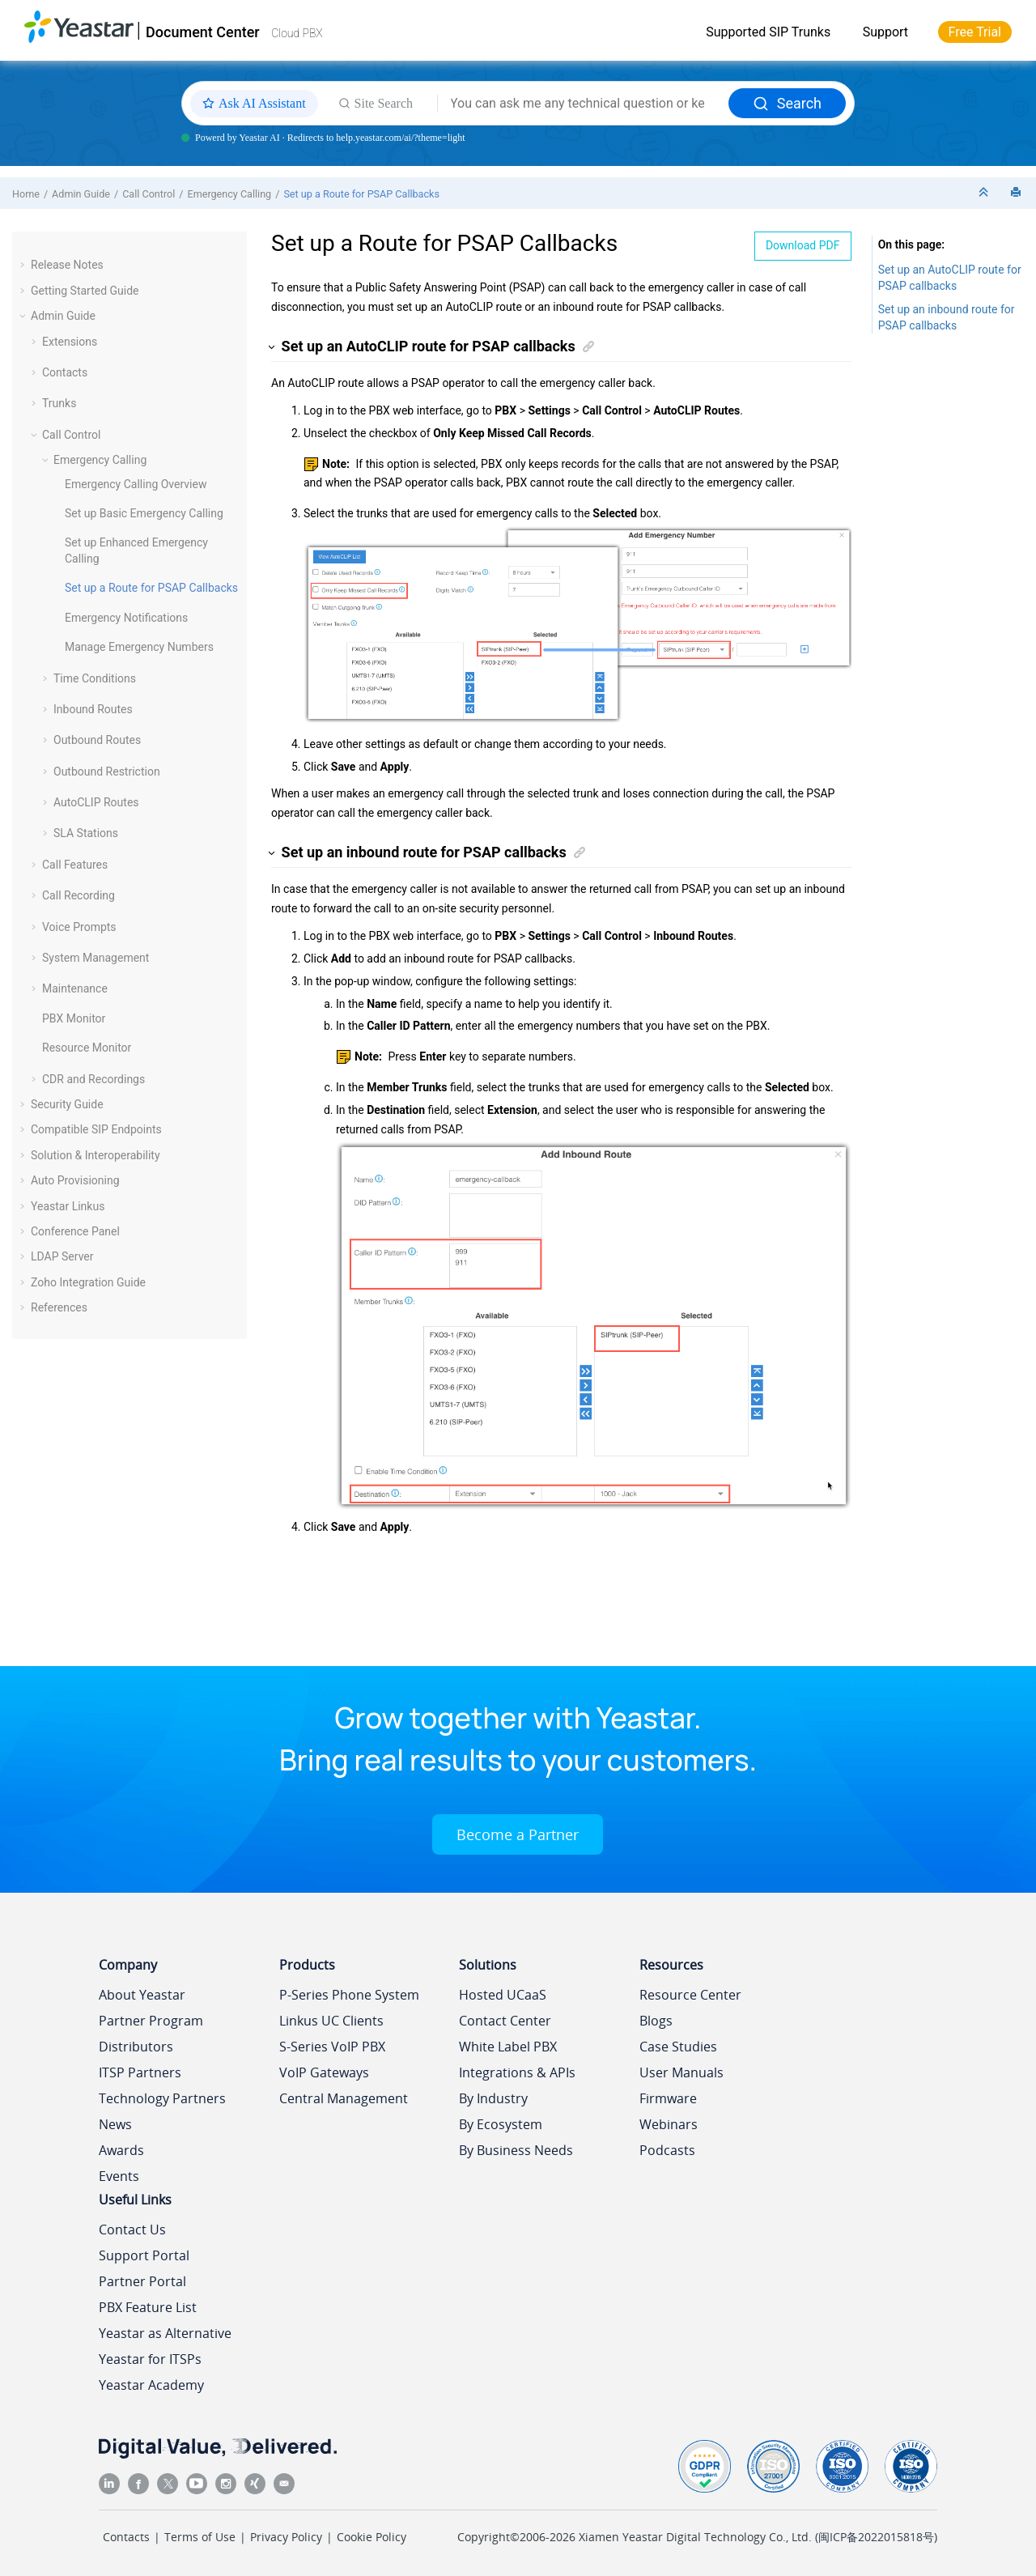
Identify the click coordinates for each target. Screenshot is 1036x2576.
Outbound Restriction (106, 771)
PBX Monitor (73, 1018)
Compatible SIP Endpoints (96, 1129)
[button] (24, 265)
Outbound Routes (97, 739)
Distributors (136, 2046)
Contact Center (505, 2021)
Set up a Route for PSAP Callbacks (361, 194)
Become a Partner (517, 1834)
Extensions (69, 341)
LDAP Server (62, 1256)
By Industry (493, 2098)
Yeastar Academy (151, 2385)
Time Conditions (94, 678)
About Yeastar (142, 1995)
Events (119, 2176)
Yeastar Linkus (67, 1206)
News (115, 2124)
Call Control (148, 194)
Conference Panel (75, 1231)
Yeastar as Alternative (165, 2333)
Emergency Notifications (126, 617)
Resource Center (690, 1995)
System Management (95, 957)
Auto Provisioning (75, 1180)
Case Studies (678, 2046)
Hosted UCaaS (502, 1995)
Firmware (668, 2098)
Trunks (59, 403)
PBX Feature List (148, 2307)
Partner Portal (142, 2281)
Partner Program (151, 2021)
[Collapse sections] (985, 193)
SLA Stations (85, 833)
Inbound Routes (93, 709)
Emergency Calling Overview (135, 484)
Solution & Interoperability (95, 1155)
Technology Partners (162, 2098)
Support (885, 32)
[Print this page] (1017, 193)
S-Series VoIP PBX (332, 2046)
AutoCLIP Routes (96, 802)
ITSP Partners (140, 2072)
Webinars (668, 2124)
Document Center (203, 31)
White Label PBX (508, 2046)
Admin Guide (81, 194)
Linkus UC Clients (331, 2021)
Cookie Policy (371, 2536)
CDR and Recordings (93, 1079)
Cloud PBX (297, 33)
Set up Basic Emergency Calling (144, 513)
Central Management (343, 2098)
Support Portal (144, 2255)
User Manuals (681, 2072)
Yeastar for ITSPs (150, 2359)
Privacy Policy (286, 2536)
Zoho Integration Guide (88, 1282)
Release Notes (67, 264)
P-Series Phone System (349, 1995)
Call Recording (78, 895)
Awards (121, 2150)
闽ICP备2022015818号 (876, 2536)
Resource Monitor (86, 1047)
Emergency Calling (230, 194)
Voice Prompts (79, 926)
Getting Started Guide (85, 290)
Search (787, 103)
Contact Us (132, 2229)
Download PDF (803, 245)
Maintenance (75, 988)
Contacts (64, 372)
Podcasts (667, 2150)
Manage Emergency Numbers (139, 646)
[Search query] (583, 103)
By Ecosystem (500, 2124)
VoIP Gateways (324, 2072)
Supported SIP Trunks (768, 32)
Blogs (656, 2021)
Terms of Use (200, 2536)
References (59, 1307)
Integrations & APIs (517, 2072)
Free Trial (975, 32)
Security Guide (67, 1104)
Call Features (75, 864)
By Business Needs (516, 2150)
